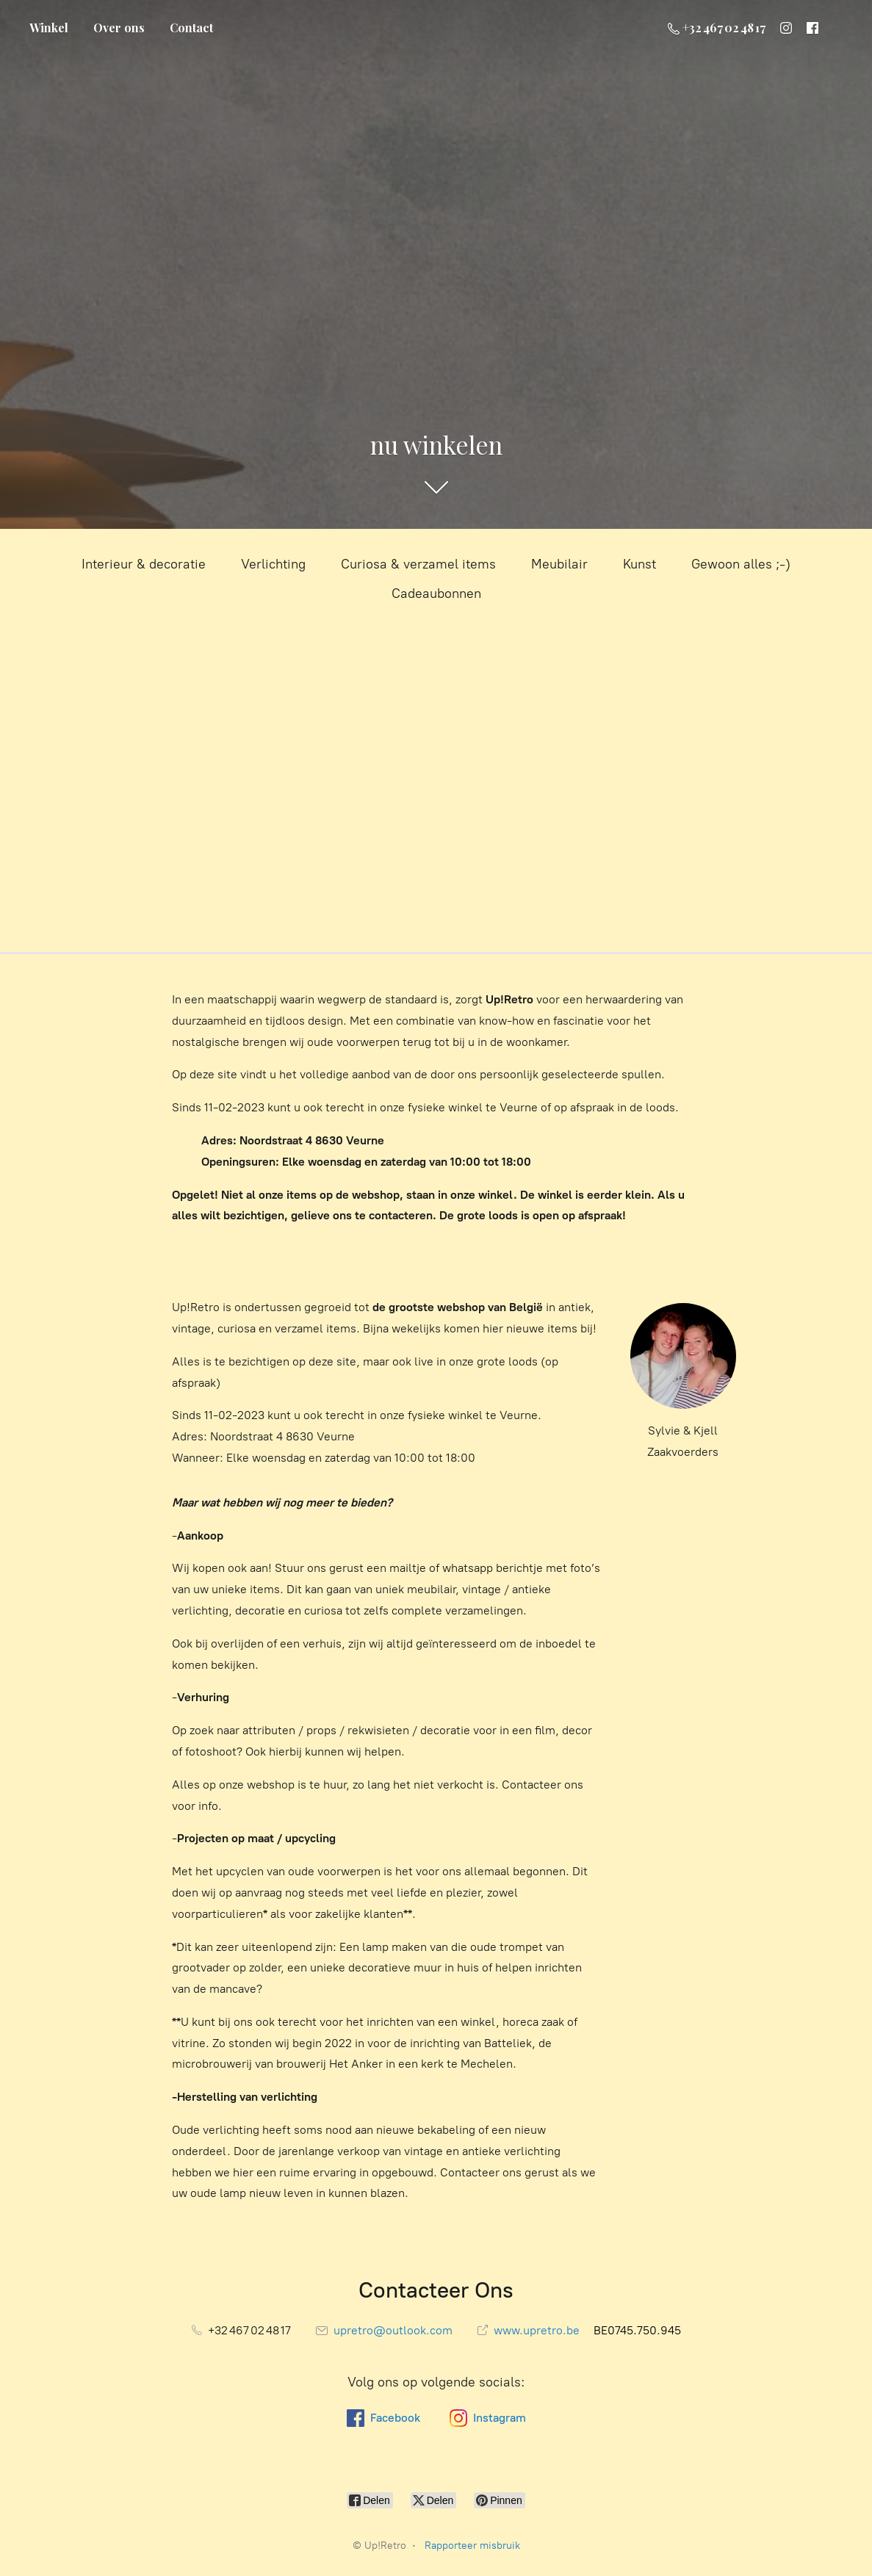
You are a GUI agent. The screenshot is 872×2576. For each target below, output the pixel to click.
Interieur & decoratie (144, 564)
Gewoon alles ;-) (740, 564)
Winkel (48, 27)
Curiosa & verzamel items (418, 564)
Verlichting (273, 564)
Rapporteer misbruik (472, 2545)
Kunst (639, 564)
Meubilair (559, 564)
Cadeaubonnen (436, 593)
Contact (191, 27)
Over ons (119, 27)
